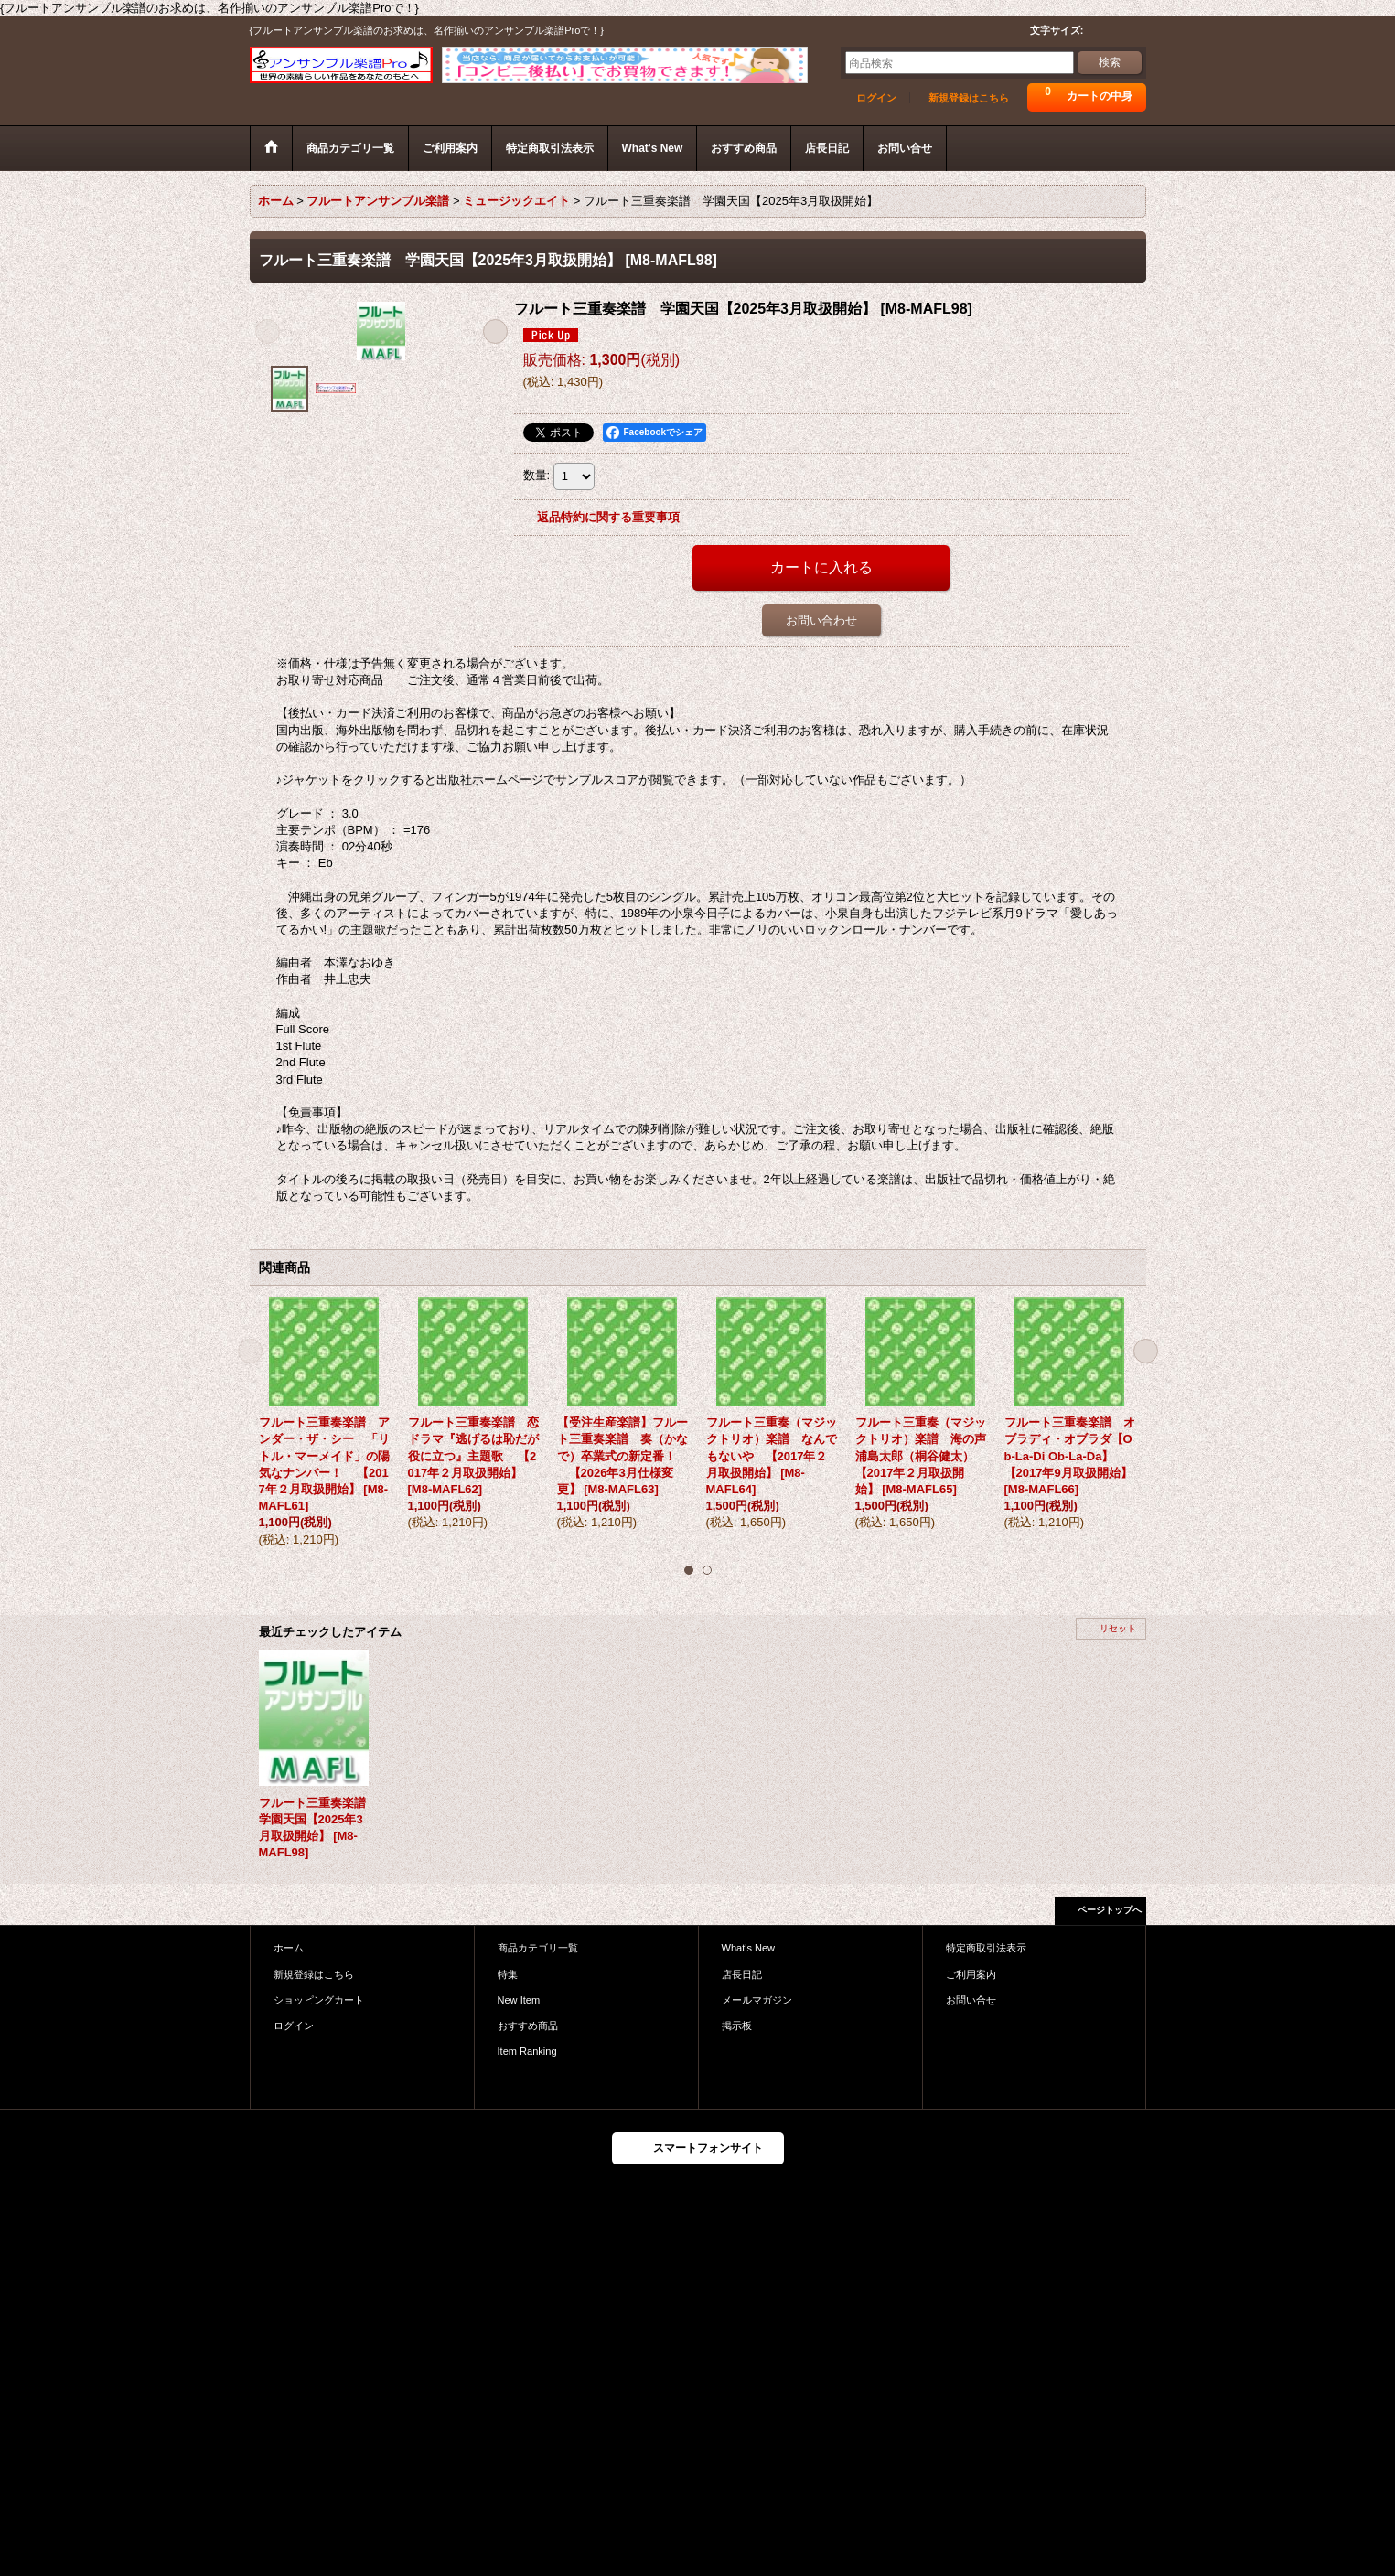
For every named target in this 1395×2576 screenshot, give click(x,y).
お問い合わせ (821, 620)
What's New (749, 1947)
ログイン (876, 97)
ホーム (289, 1947)
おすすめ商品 (528, 2025)
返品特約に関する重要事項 (608, 517)
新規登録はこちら (968, 97)
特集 (508, 1974)
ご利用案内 (971, 1974)
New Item (519, 1999)
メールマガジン (757, 1999)
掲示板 (737, 2025)
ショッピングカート (319, 1999)
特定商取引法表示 (986, 1947)
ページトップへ (1110, 1910)
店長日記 (742, 1974)
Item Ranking (527, 2051)
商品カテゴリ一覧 (538, 1947)
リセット (1118, 1628)
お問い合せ (971, 1999)
